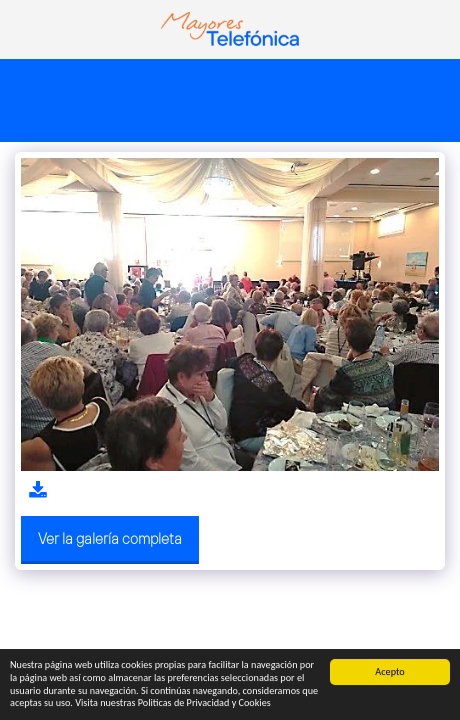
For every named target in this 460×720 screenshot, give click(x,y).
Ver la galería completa (110, 538)
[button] (22, 28)
